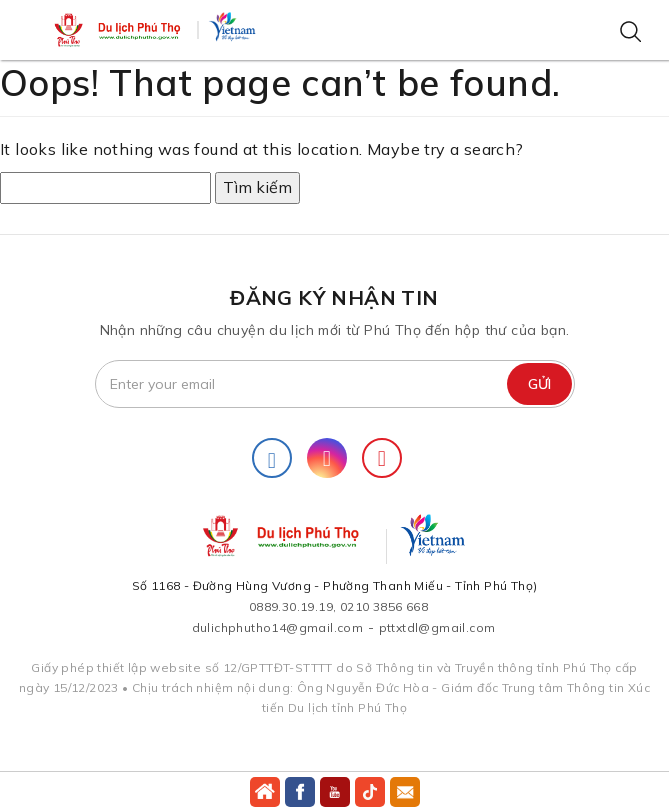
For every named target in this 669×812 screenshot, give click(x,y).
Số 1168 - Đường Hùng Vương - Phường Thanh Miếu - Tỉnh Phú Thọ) (335, 585)
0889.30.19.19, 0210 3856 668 (338, 606)
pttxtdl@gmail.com (437, 627)
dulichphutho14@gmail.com (278, 627)
